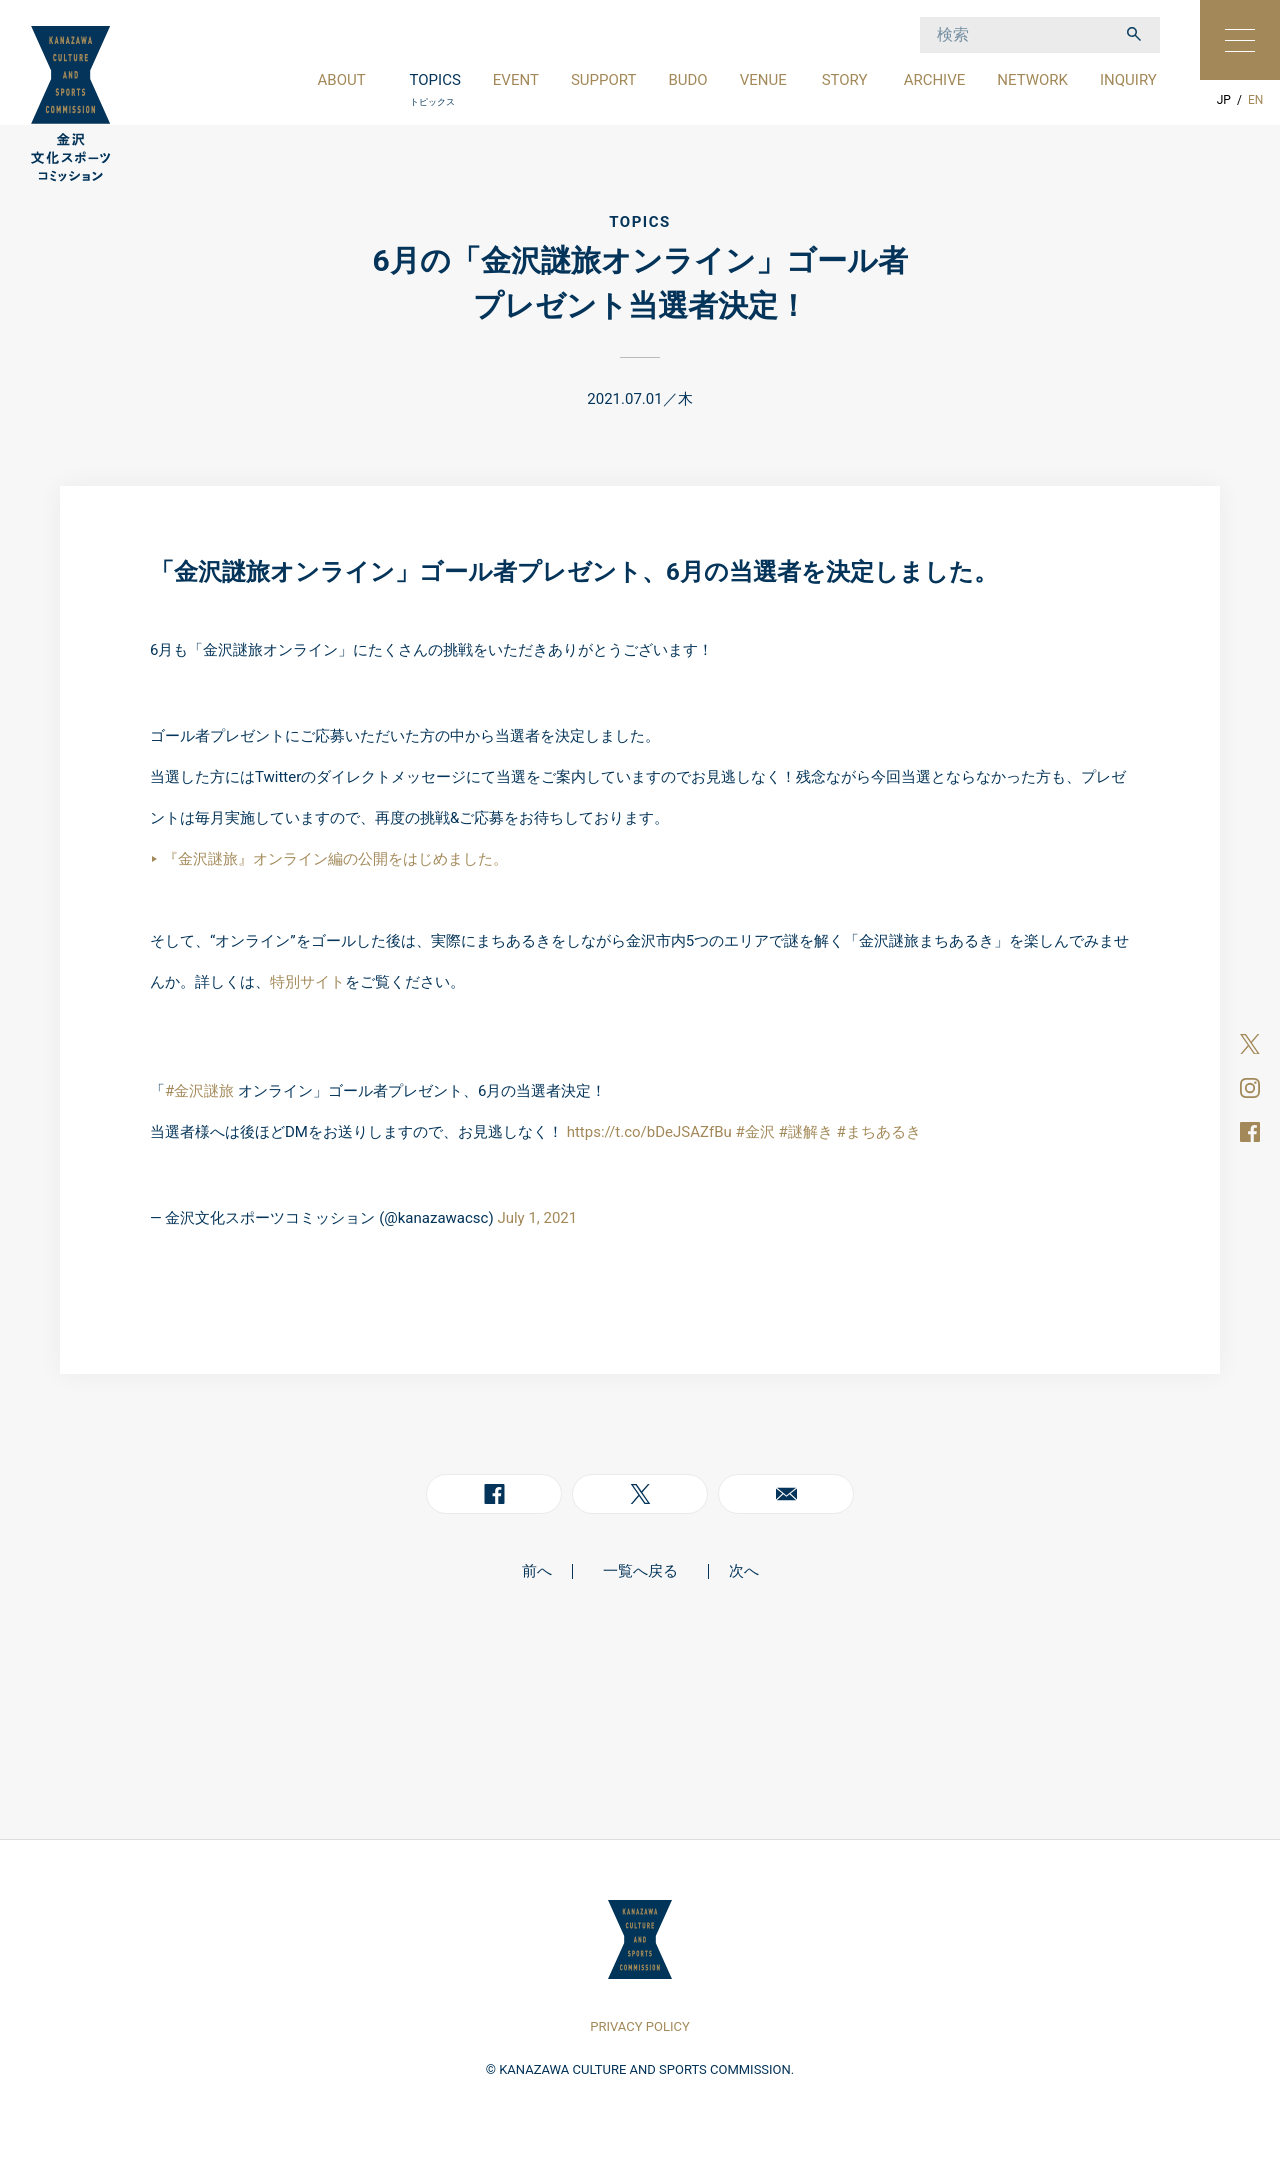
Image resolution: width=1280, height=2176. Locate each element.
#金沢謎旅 (199, 1091)
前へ (537, 1571)
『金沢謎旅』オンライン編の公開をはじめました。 (335, 859)
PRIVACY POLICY (639, 2026)
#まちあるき (878, 1132)
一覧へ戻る (640, 1571)
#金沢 (754, 1132)
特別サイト (307, 982)
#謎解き (805, 1132)
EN (1255, 100)
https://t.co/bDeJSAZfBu (649, 1132)
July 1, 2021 (537, 1218)
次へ (744, 1571)
